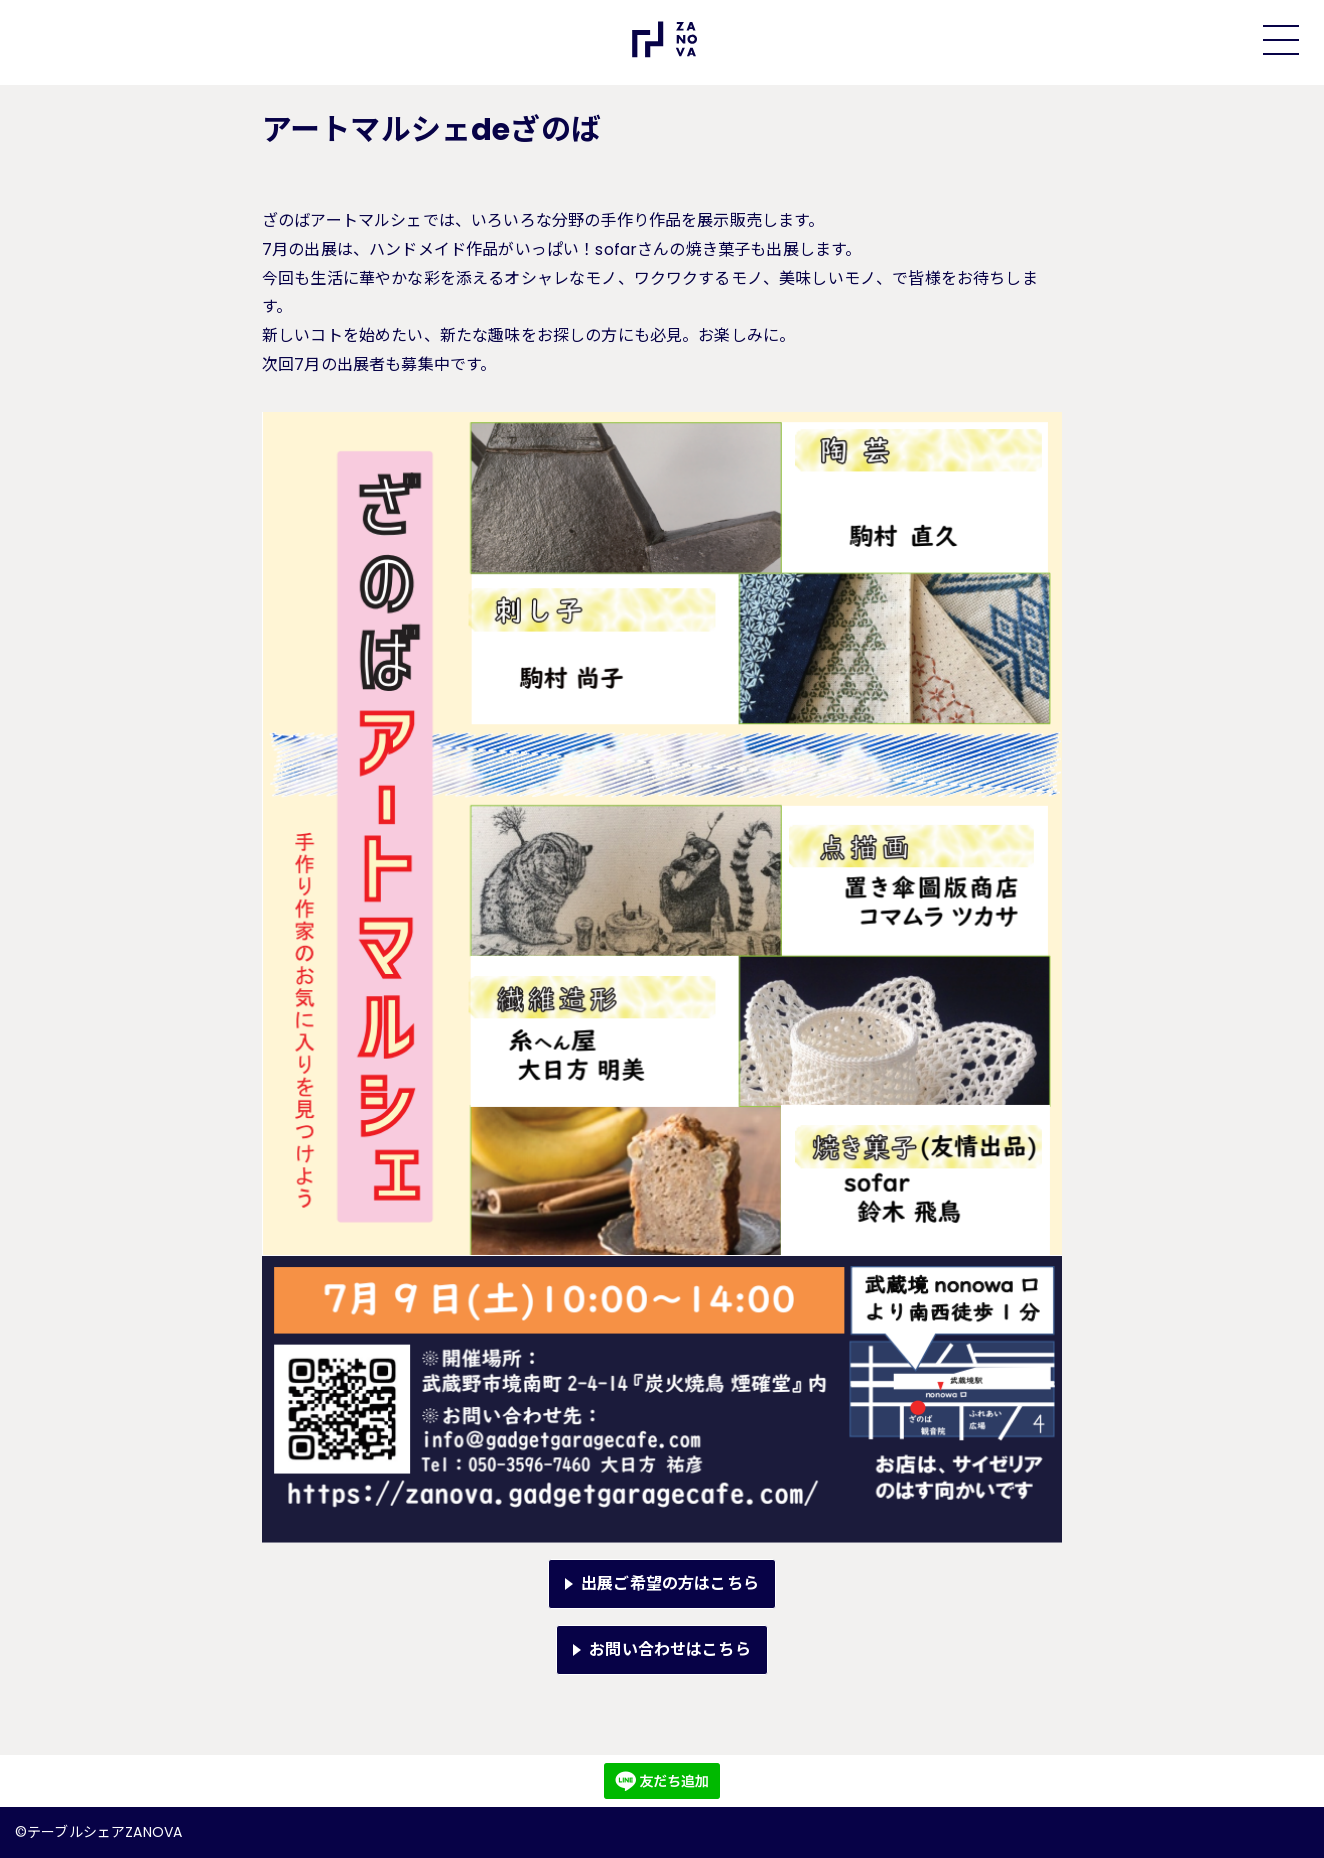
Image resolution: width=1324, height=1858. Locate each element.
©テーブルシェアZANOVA (98, 1832)
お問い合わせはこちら (670, 1649)
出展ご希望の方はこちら (670, 1583)
